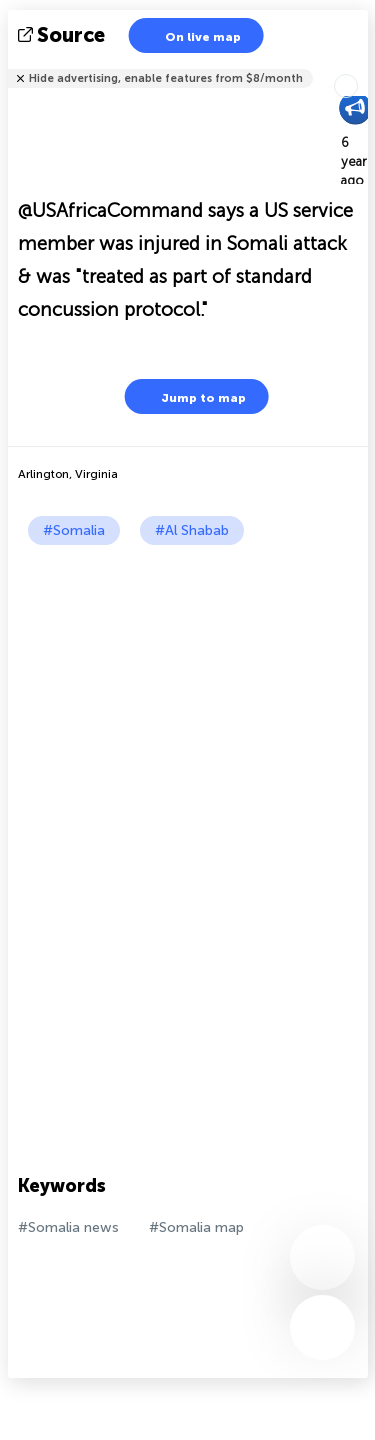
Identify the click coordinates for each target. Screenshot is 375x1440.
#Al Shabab (192, 530)
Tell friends (359, 65)
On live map (190, 35)
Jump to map (191, 396)
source (63, 35)
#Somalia (74, 530)
